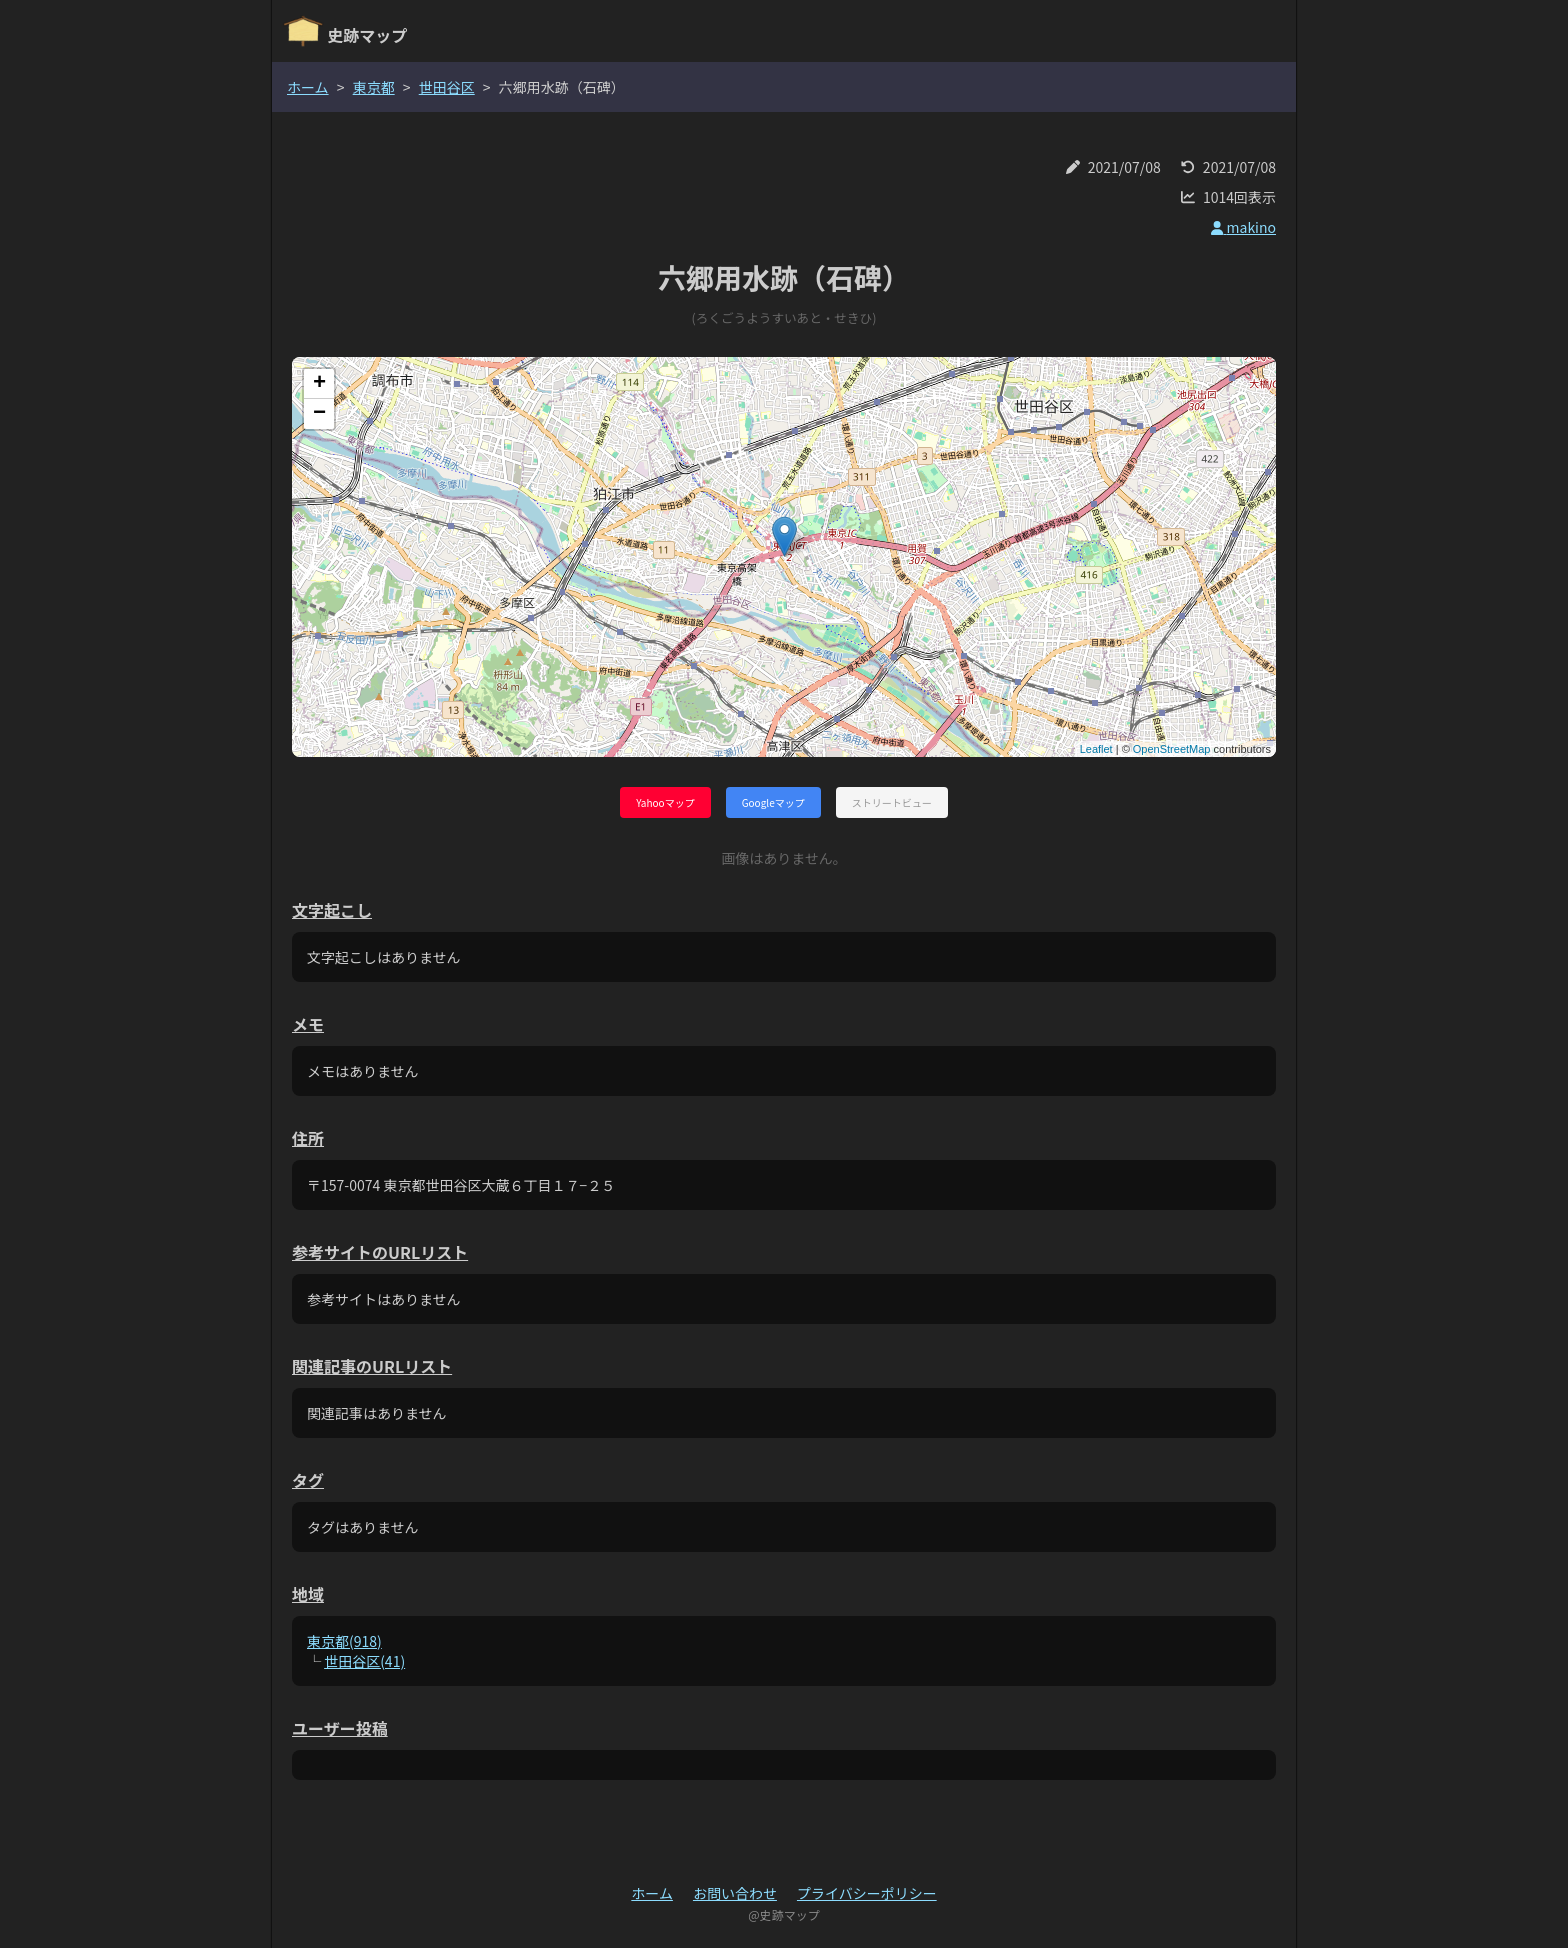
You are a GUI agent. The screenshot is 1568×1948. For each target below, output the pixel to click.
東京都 (374, 87)
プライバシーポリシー (867, 1893)
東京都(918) (344, 1641)
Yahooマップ (665, 802)
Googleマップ (773, 802)
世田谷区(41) (364, 1661)
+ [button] (319, 384)
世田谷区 (447, 87)
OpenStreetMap (1172, 749)
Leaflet (1096, 749)
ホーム (308, 87)
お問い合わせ (735, 1893)
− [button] (319, 414)
